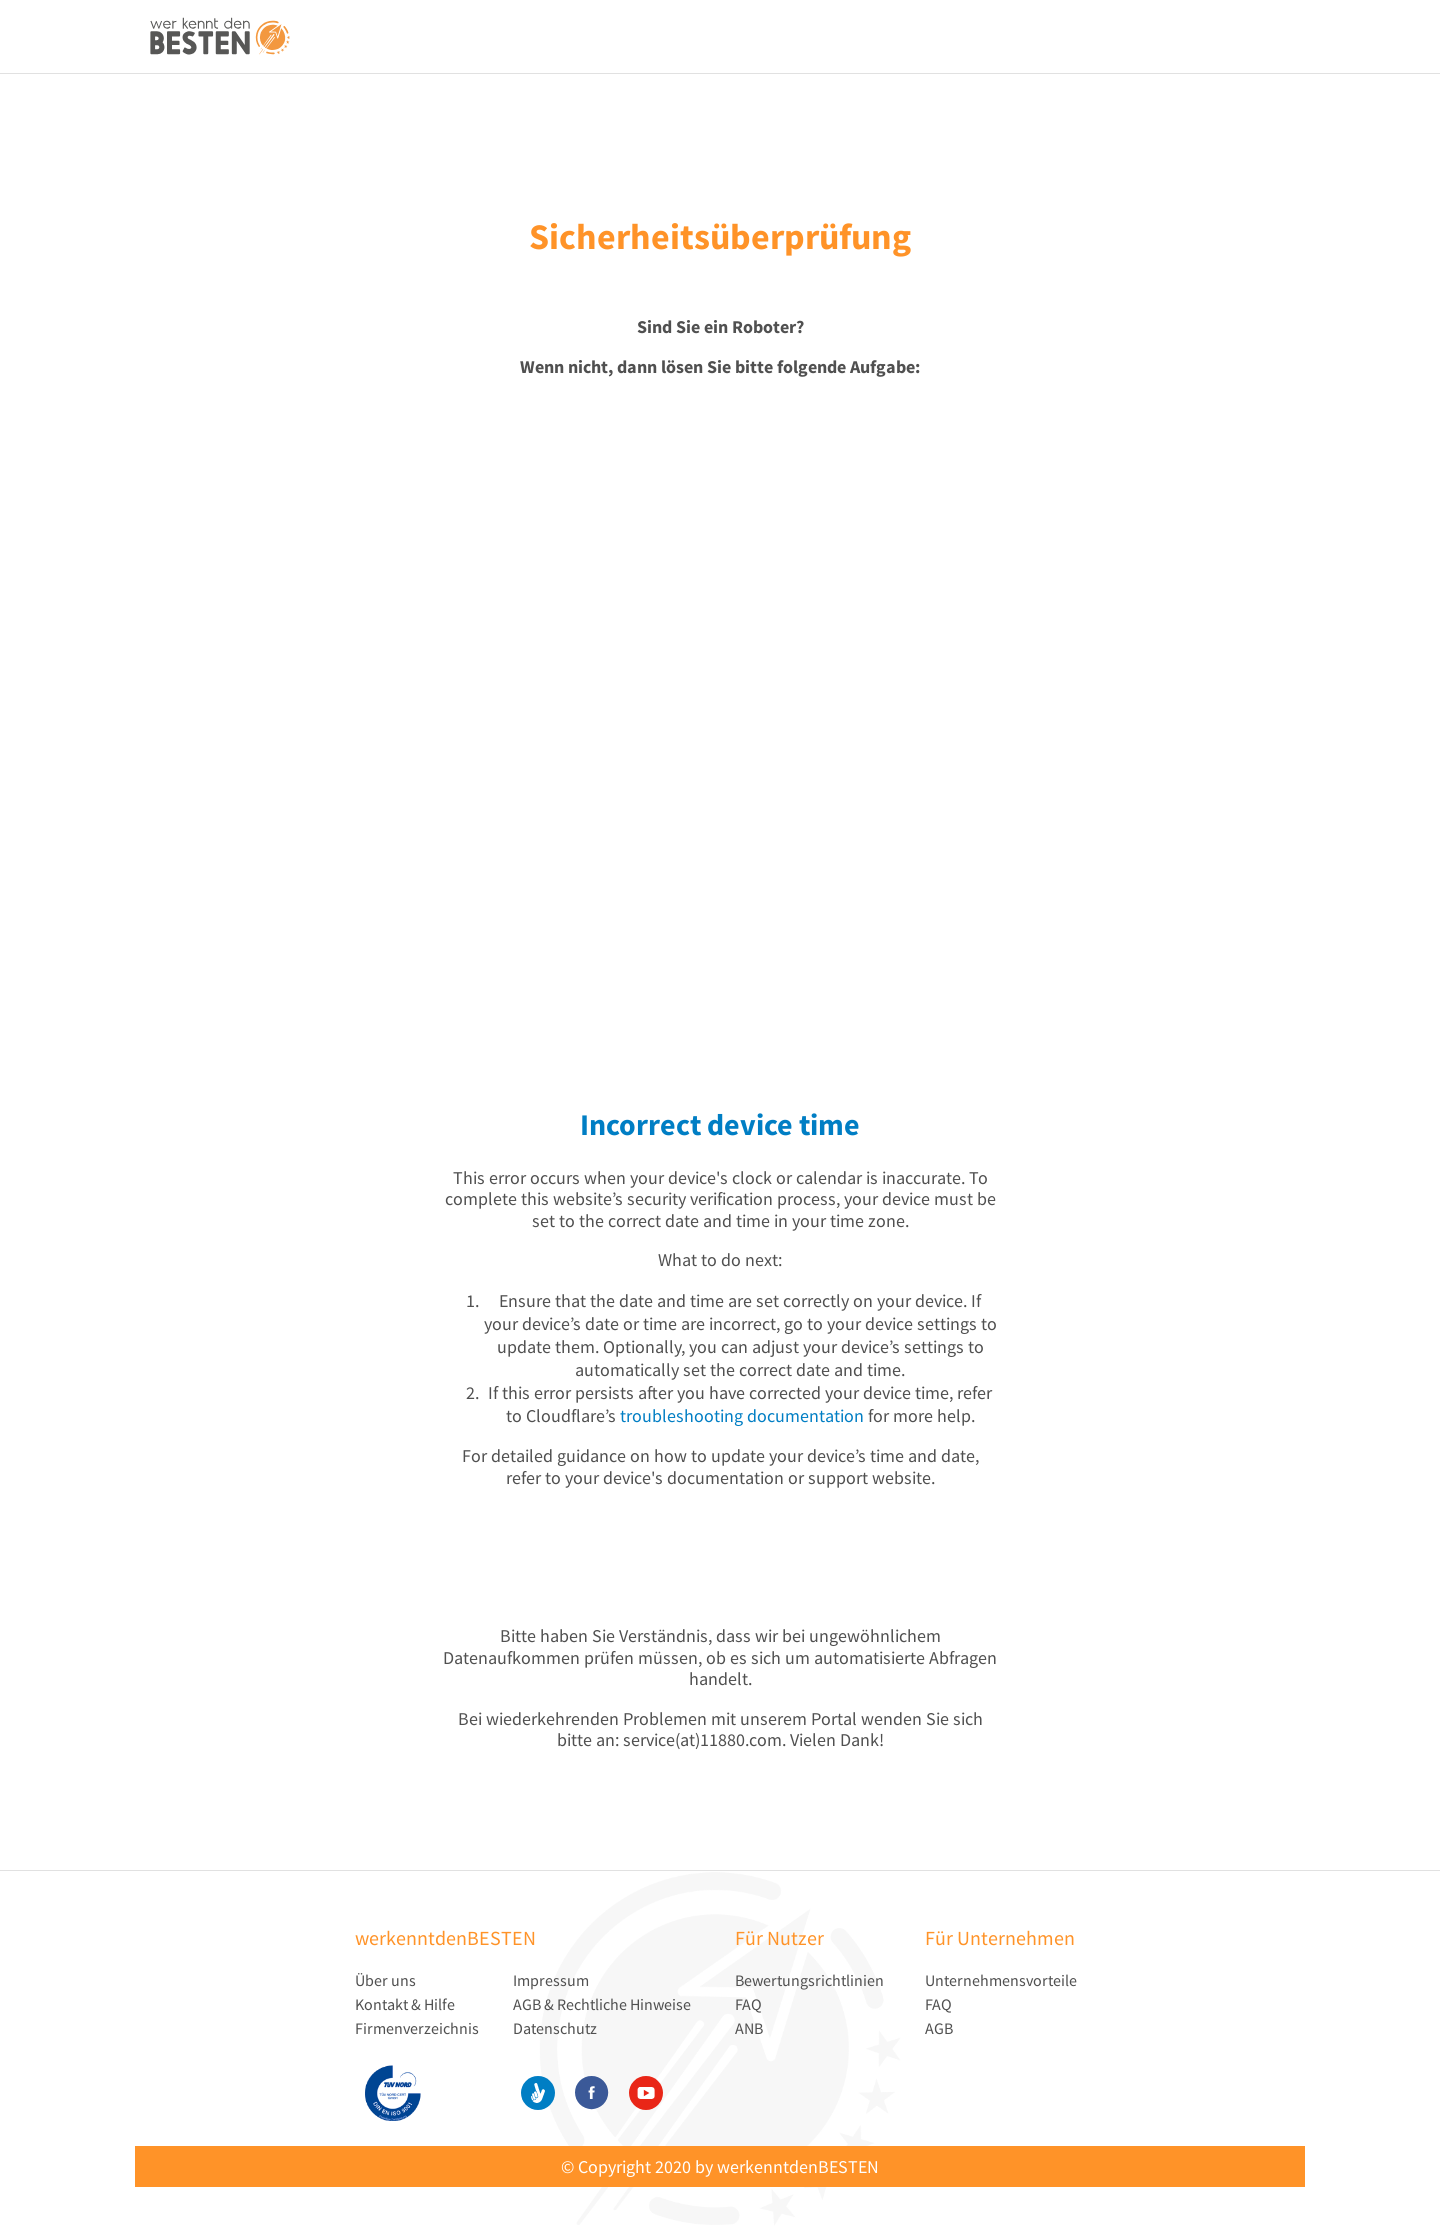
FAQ (748, 2004)
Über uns (385, 1980)
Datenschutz (555, 2028)
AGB (939, 2028)
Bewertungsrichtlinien (809, 1980)
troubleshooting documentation (742, 1415)
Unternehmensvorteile (1001, 1980)
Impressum (551, 1980)
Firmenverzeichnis (417, 2028)
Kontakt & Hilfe (405, 2004)
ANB (749, 2028)
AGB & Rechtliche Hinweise (602, 2004)
